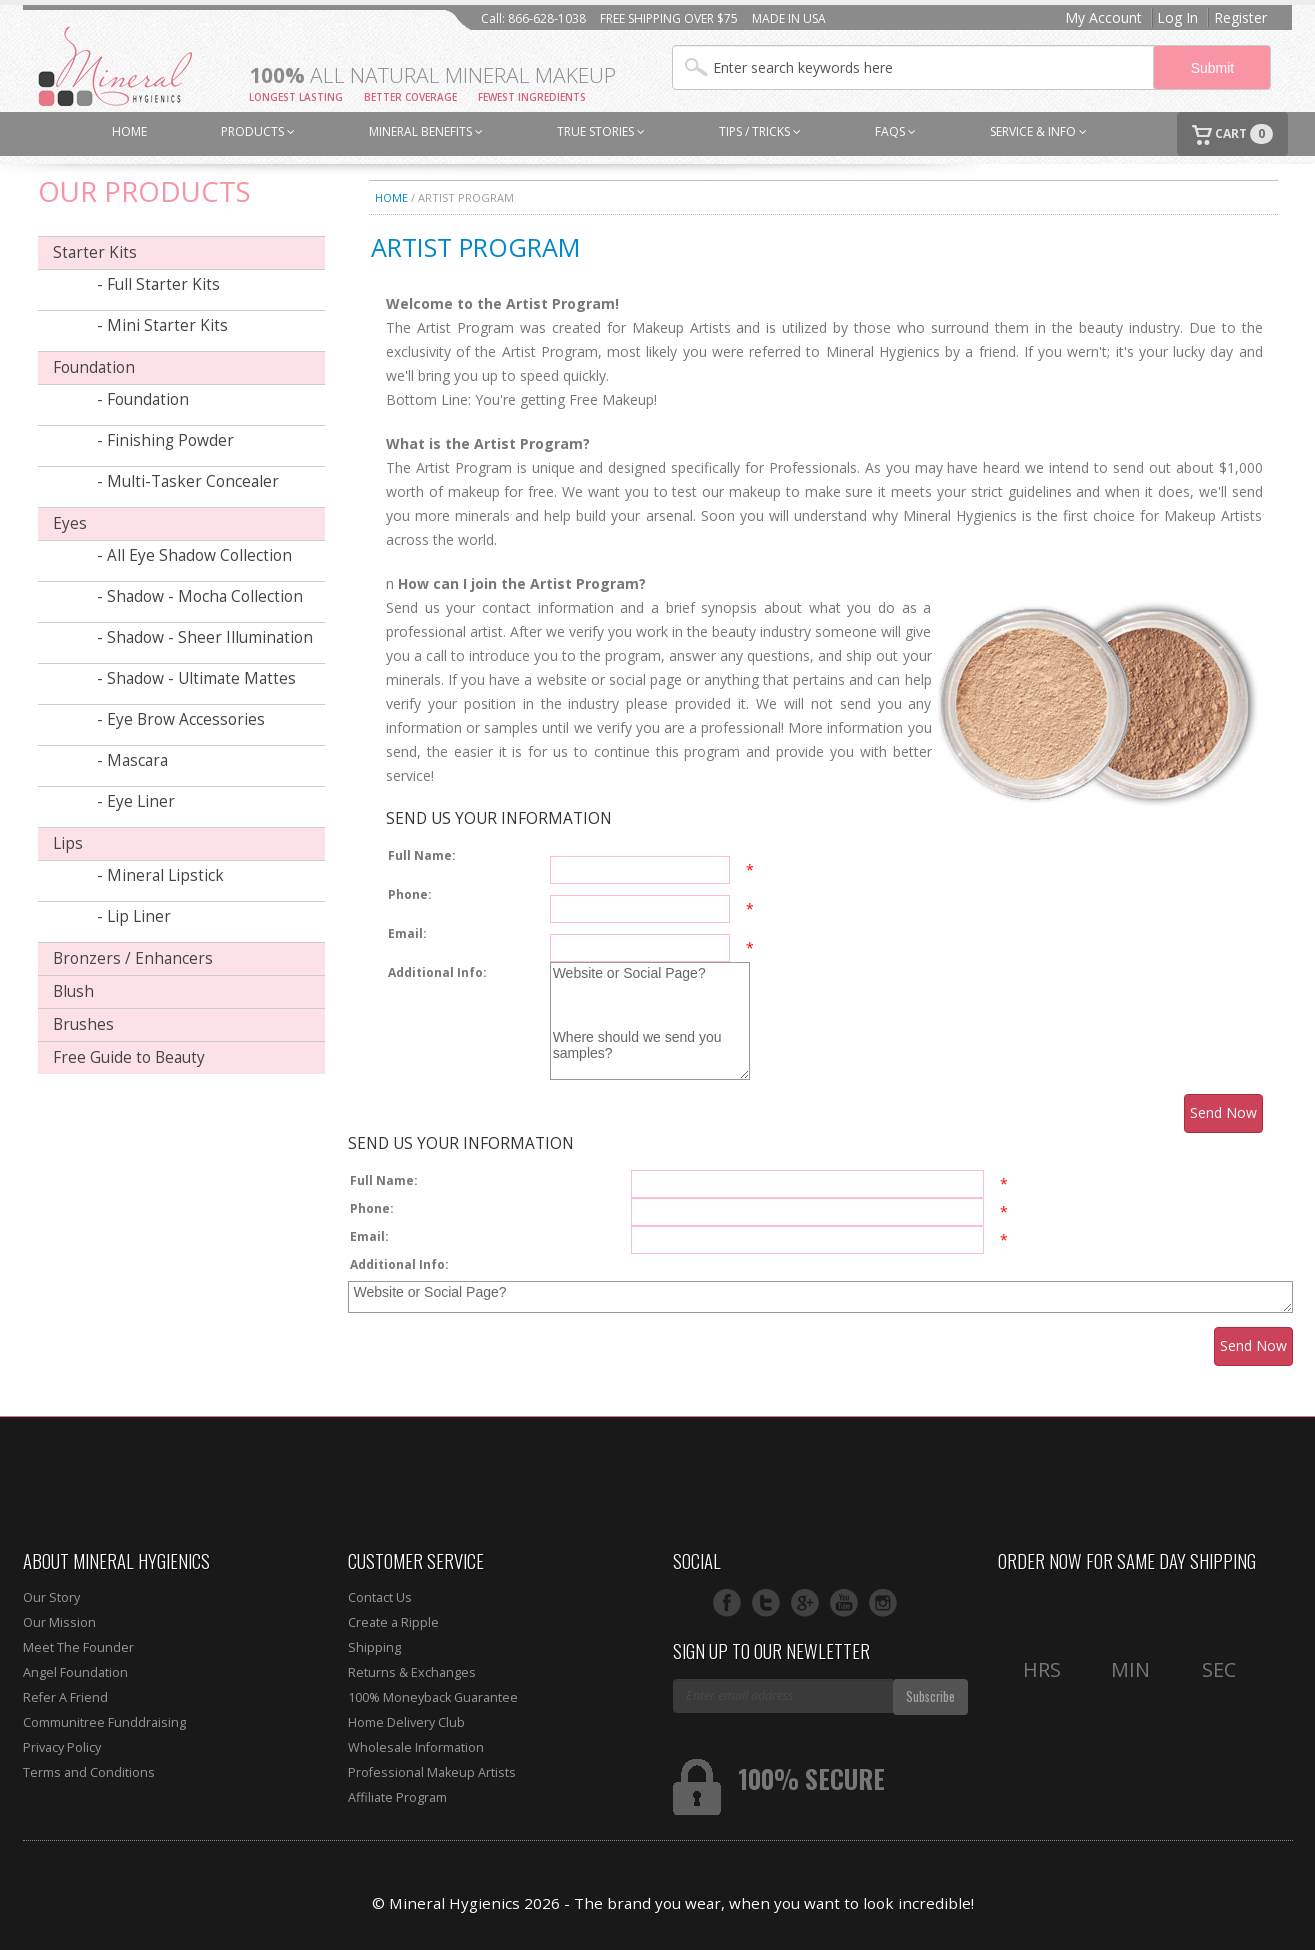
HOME (129, 131)
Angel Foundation (75, 1672)
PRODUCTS (258, 131)
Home (391, 197)
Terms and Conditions (89, 1772)
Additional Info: (437, 972)
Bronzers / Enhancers (133, 958)
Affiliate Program (397, 1797)
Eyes (70, 523)
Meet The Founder (78, 1647)
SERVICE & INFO (1038, 131)
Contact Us (380, 1597)
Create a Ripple (393, 1622)
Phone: (410, 894)
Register (1240, 17)
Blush (73, 991)
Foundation (94, 367)
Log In (1177, 17)
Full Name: (422, 855)
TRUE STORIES (601, 131)
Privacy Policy (62, 1747)
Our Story (51, 1597)
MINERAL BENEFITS (426, 131)
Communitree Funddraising (104, 1722)
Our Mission (59, 1622)
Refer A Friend (65, 1697)
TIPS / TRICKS (760, 131)
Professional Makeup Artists (432, 1772)
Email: (407, 933)
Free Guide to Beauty (129, 1057)
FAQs (895, 131)
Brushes (83, 1024)
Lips (68, 843)
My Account (1103, 17)
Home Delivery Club (406, 1722)
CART (1232, 134)
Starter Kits (95, 252)
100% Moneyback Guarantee (433, 1697)
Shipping (374, 1647)
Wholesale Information (416, 1747)
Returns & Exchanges (412, 1672)
